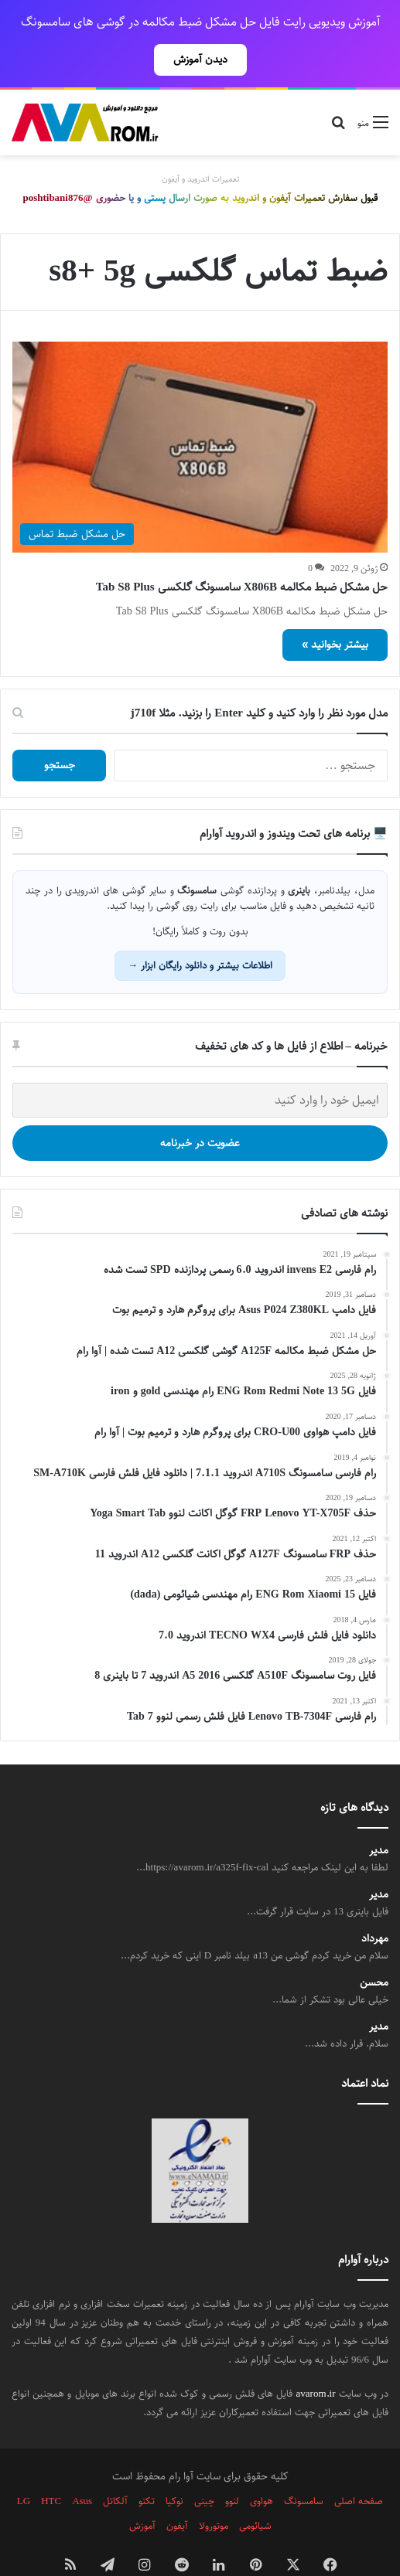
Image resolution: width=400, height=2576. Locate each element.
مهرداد (374, 1905)
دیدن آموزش (200, 59)
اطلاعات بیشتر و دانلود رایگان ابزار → (200, 931)
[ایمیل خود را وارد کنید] (200, 1066)
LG (23, 2467)
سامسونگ (303, 2467)
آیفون (177, 2491)
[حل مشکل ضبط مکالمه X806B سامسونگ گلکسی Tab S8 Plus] (200, 413)
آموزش (142, 2491)
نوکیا (174, 2467)
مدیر (378, 1817)
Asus (82, 2467)
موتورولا (213, 2491)
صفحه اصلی (358, 2467)
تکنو (146, 2467)
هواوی (261, 2467)
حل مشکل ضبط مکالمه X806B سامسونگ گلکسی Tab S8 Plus (242, 553)
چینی (204, 2467)
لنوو (232, 2467)
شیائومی (255, 2491)
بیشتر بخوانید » (335, 610)
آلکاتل (115, 2467)
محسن (374, 1949)
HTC (51, 2467)
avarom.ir (316, 2359)
